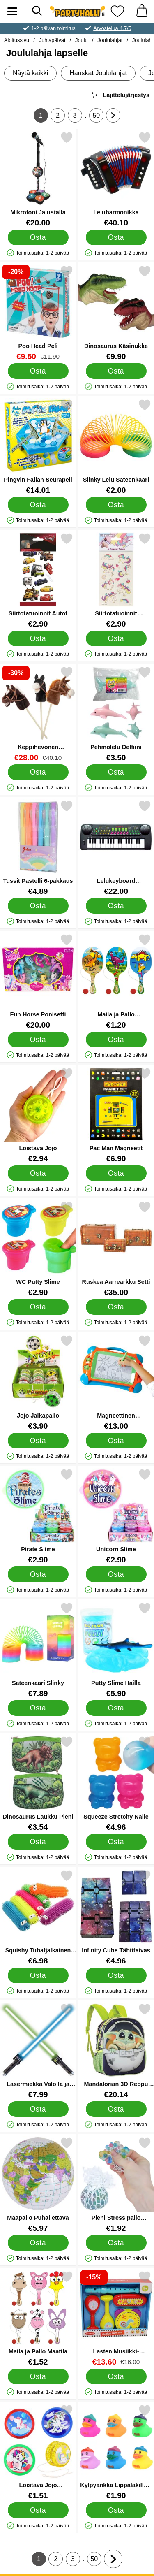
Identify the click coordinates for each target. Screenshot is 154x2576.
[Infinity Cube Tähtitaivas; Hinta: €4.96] (116, 1917)
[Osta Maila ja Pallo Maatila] (38, 2376)
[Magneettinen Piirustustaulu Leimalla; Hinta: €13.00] (116, 1382)
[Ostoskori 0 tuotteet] (141, 11)
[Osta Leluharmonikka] (116, 237)
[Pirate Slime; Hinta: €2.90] (38, 1516)
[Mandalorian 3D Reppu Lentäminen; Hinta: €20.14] (116, 2050)
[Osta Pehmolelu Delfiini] (116, 772)
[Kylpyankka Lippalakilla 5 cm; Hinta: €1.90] (116, 2452)
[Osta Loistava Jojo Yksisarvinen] (38, 2510)
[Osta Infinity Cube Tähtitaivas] (116, 1975)
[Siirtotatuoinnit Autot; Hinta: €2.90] (38, 580)
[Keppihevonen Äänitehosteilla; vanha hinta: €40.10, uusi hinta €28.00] (38, 714)
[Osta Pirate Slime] (38, 1574)
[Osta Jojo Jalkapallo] (38, 1440)
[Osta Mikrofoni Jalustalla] (38, 237)
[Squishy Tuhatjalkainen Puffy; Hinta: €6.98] (38, 1917)
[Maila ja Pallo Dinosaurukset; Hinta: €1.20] (116, 981)
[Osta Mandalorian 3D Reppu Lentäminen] (116, 2109)
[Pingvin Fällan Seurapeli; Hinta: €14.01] (38, 446)
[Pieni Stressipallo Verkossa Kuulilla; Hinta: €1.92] (116, 2184)
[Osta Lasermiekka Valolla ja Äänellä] (38, 2109)
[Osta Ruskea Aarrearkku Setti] (116, 1307)
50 (97, 117)
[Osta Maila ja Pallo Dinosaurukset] (116, 1039)
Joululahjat (109, 40)
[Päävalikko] (12, 11)
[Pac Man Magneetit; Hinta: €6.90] (116, 1115)
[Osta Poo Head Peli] (38, 371)
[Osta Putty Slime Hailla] (116, 1708)
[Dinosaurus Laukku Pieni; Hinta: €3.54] (38, 1783)
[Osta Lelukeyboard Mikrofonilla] (116, 906)
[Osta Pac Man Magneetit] (116, 1173)
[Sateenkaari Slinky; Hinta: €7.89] (38, 1649)
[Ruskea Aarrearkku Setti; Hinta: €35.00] (116, 1248)
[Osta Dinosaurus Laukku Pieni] (38, 1842)
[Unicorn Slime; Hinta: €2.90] (116, 1516)
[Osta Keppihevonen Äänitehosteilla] (38, 772)
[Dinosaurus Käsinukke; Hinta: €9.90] (116, 312)
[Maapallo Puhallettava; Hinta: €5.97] (38, 2184)
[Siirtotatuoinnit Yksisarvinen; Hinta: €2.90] (116, 580)
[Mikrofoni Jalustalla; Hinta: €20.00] (38, 179)
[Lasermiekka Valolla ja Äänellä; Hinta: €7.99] (38, 2050)
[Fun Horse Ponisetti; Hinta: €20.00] (38, 981)
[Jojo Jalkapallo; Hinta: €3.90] (38, 1382)
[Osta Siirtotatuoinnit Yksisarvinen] (116, 638)
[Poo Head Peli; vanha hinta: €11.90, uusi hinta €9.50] (38, 312)
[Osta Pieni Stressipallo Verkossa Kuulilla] (116, 2243)
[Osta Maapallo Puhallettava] (38, 2243)
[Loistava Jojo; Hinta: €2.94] (38, 1115)
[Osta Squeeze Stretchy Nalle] (116, 1842)
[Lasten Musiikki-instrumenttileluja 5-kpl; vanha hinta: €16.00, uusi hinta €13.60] (116, 2318)
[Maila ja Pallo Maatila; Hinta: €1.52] (38, 2318)
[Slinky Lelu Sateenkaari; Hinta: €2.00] (116, 446)
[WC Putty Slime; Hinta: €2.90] (38, 1248)
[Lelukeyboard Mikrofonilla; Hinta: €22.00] (116, 847)
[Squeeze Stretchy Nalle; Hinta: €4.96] (116, 1783)
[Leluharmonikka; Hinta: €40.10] (116, 179)
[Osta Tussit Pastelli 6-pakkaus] (38, 906)
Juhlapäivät (52, 40)
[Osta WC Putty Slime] (38, 1307)
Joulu (81, 40)
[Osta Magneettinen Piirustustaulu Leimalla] (116, 1440)
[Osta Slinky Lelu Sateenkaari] (116, 505)
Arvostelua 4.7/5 (112, 28)
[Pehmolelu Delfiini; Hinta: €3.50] (116, 714)
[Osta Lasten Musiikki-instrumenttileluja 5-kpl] (116, 2376)
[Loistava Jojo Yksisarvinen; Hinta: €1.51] (38, 2452)
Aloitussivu (16, 40)
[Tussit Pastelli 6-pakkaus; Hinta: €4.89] (38, 847)
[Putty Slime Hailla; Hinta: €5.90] (116, 1649)
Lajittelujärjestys (119, 95)
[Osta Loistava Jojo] (38, 1173)
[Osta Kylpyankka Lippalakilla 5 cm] (116, 2510)
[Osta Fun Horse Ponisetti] (38, 1039)
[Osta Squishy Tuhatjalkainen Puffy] (38, 1975)
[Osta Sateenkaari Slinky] (38, 1708)
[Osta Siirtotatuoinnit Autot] (38, 638)
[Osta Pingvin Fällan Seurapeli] (38, 505)
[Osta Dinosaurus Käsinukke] (116, 371)
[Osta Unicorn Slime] (116, 1574)
